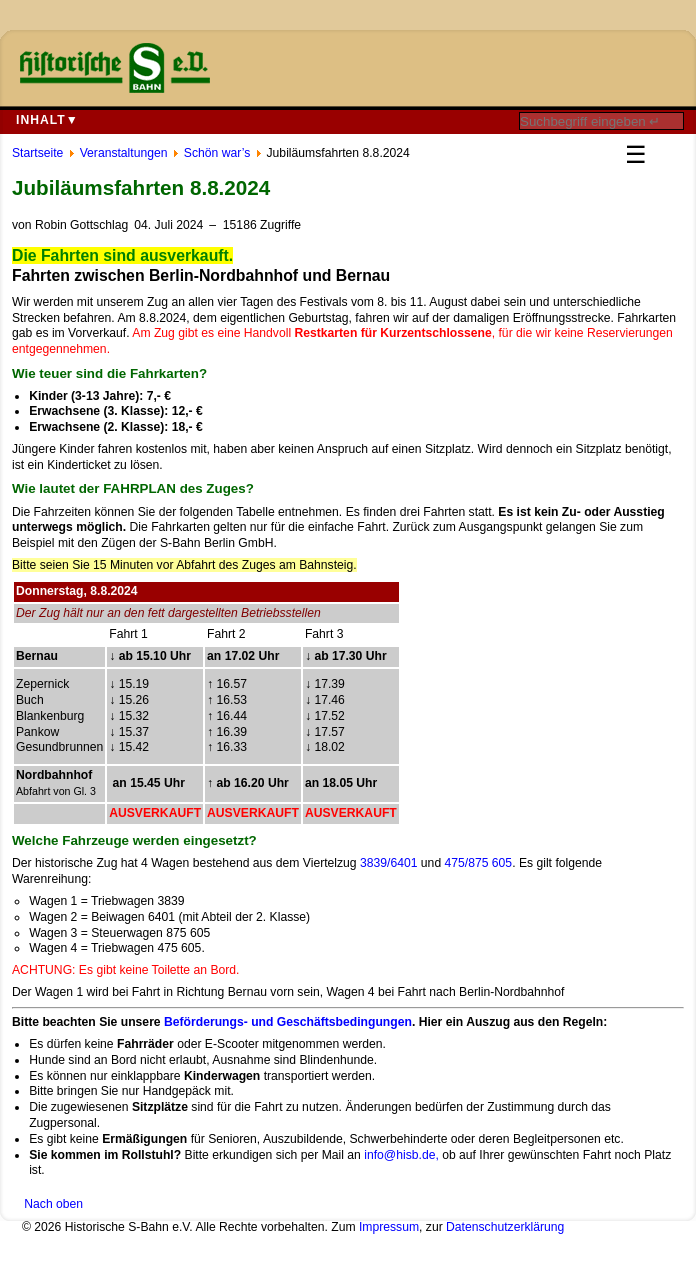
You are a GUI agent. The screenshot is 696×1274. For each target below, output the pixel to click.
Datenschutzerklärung (505, 1227)
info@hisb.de (399, 1155)
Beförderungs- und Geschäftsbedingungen (288, 1022)
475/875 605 (479, 863)
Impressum (389, 1227)
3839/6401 (388, 863)
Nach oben (53, 1204)
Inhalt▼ (47, 120)
